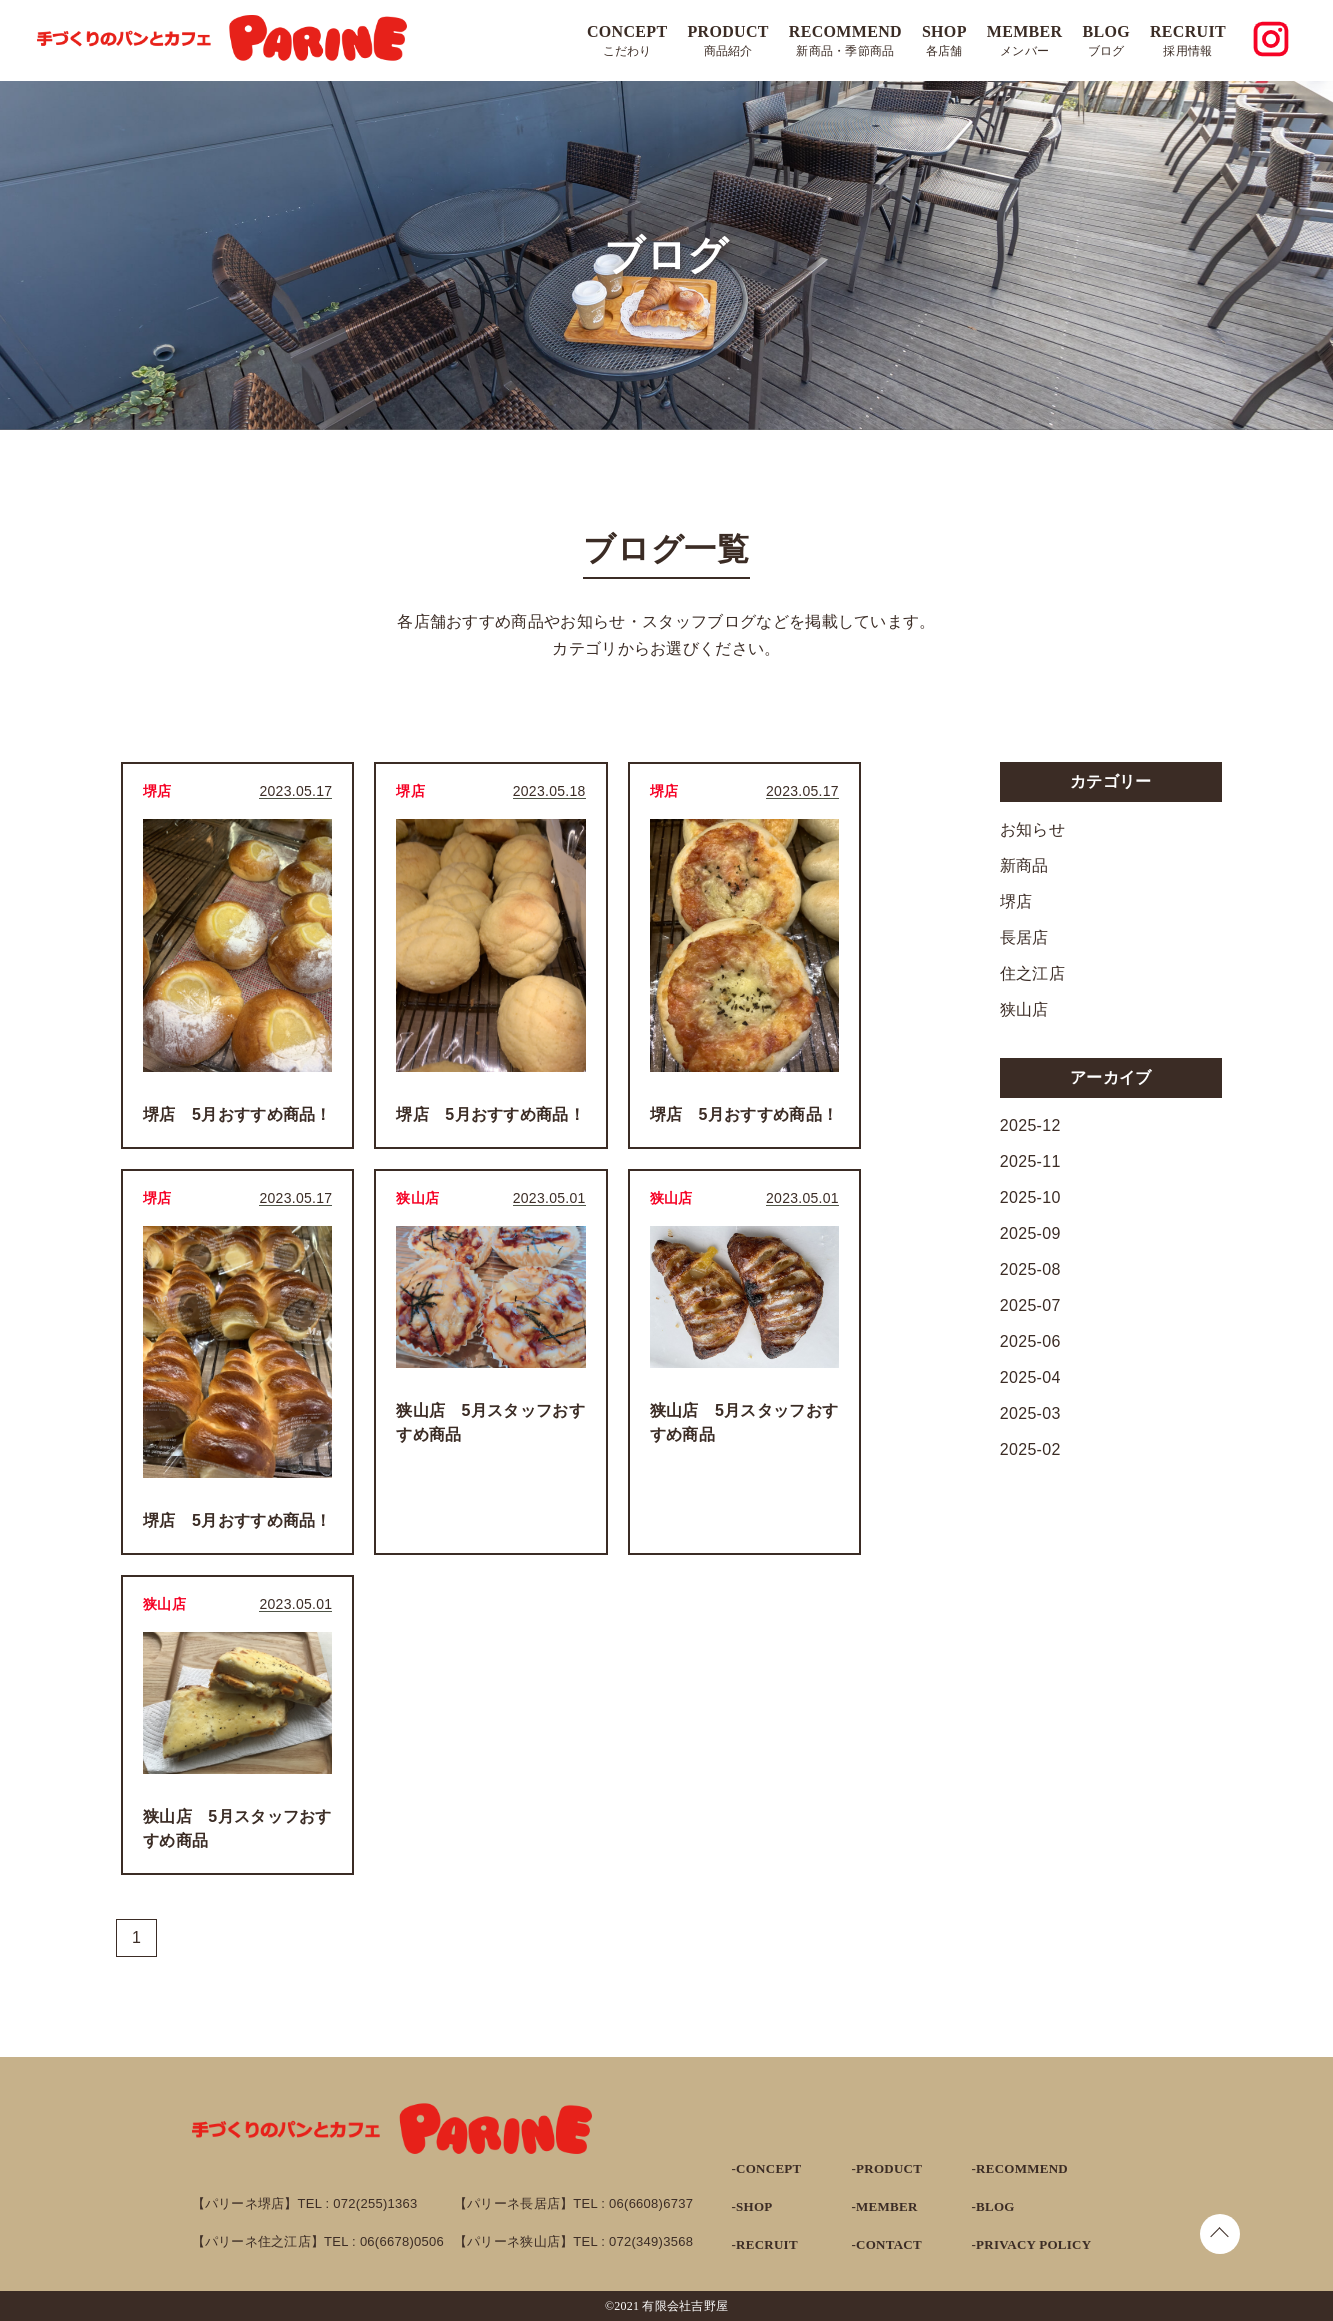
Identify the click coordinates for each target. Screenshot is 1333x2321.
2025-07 (1030, 1305)
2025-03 (1030, 1413)
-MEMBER (885, 2206)
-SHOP (752, 2206)
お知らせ (1032, 829)
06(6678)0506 (402, 2241)
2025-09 (1030, 1233)
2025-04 (1030, 1377)
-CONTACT (887, 2244)
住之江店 (1032, 973)
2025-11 (1030, 1161)
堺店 (1016, 901)
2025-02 (1030, 1449)
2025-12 (1030, 1125)
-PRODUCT (887, 2168)
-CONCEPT (767, 2168)
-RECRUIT (765, 2244)
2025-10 (1030, 1197)
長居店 (1024, 937)
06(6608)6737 (651, 2203)
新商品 (1024, 865)
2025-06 (1030, 1341)
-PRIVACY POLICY (1032, 2244)
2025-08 (1030, 1269)
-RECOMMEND (1020, 2168)
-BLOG (993, 2206)
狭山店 (1024, 1009)
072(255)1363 (375, 2203)
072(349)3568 (651, 2241)
